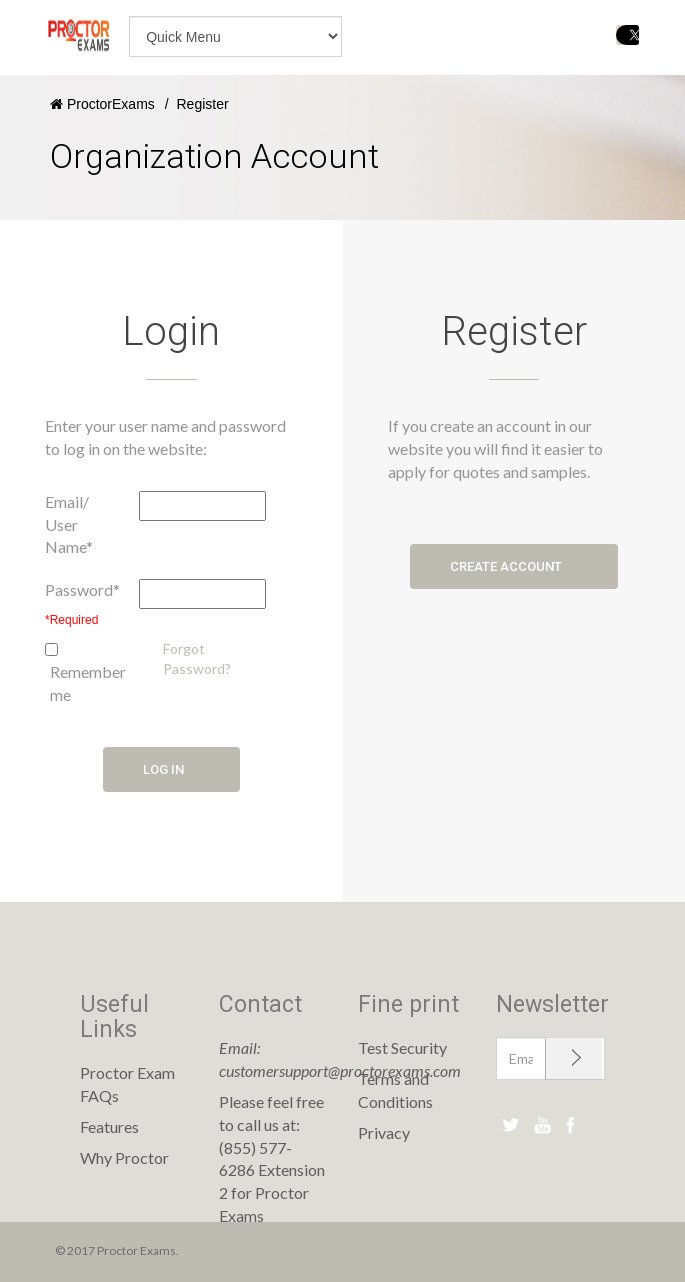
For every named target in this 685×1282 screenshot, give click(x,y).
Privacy (384, 1132)
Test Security (402, 1047)
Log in (171, 769)
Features (109, 1126)
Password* (82, 589)
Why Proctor (124, 1157)
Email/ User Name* (69, 524)
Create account (514, 566)
